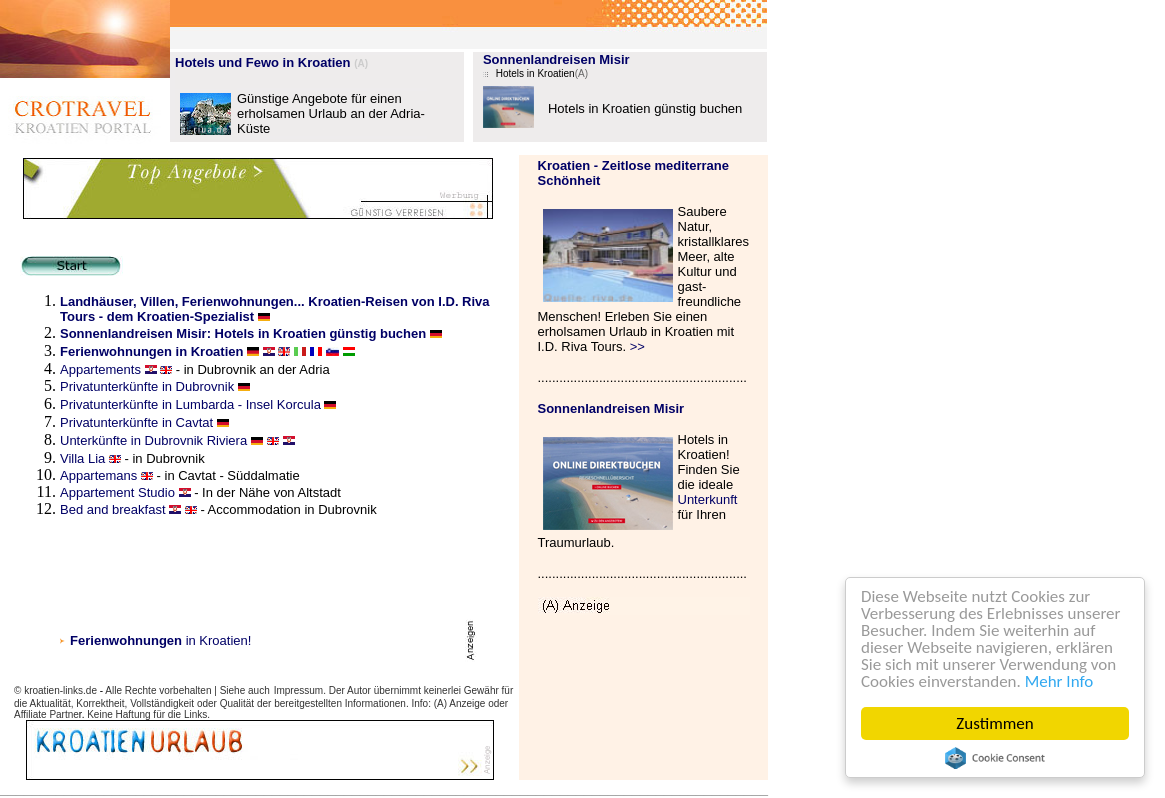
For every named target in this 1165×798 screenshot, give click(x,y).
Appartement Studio (117, 492)
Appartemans (98, 475)
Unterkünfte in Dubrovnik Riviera (155, 440)
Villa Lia (82, 458)
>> (637, 346)
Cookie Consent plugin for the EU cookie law (995, 758)
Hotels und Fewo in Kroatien (263, 62)
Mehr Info (1059, 681)
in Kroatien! (160, 640)
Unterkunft (708, 499)
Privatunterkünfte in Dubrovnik (149, 386)
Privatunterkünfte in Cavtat (136, 422)
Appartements (102, 369)
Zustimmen (994, 723)
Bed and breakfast (113, 509)
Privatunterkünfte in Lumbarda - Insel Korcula (190, 404)
